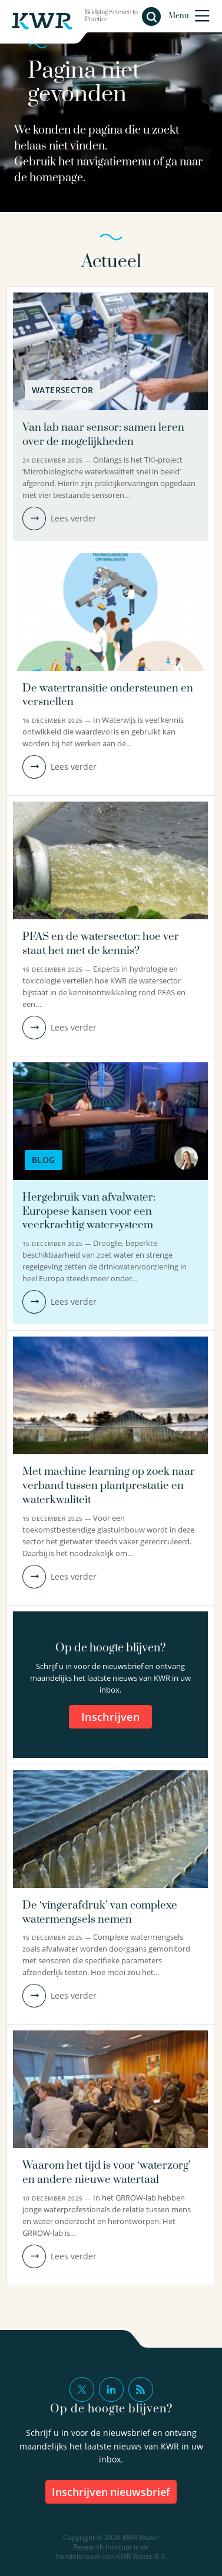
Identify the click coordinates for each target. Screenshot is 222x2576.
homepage (56, 178)
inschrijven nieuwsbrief (111, 2492)
